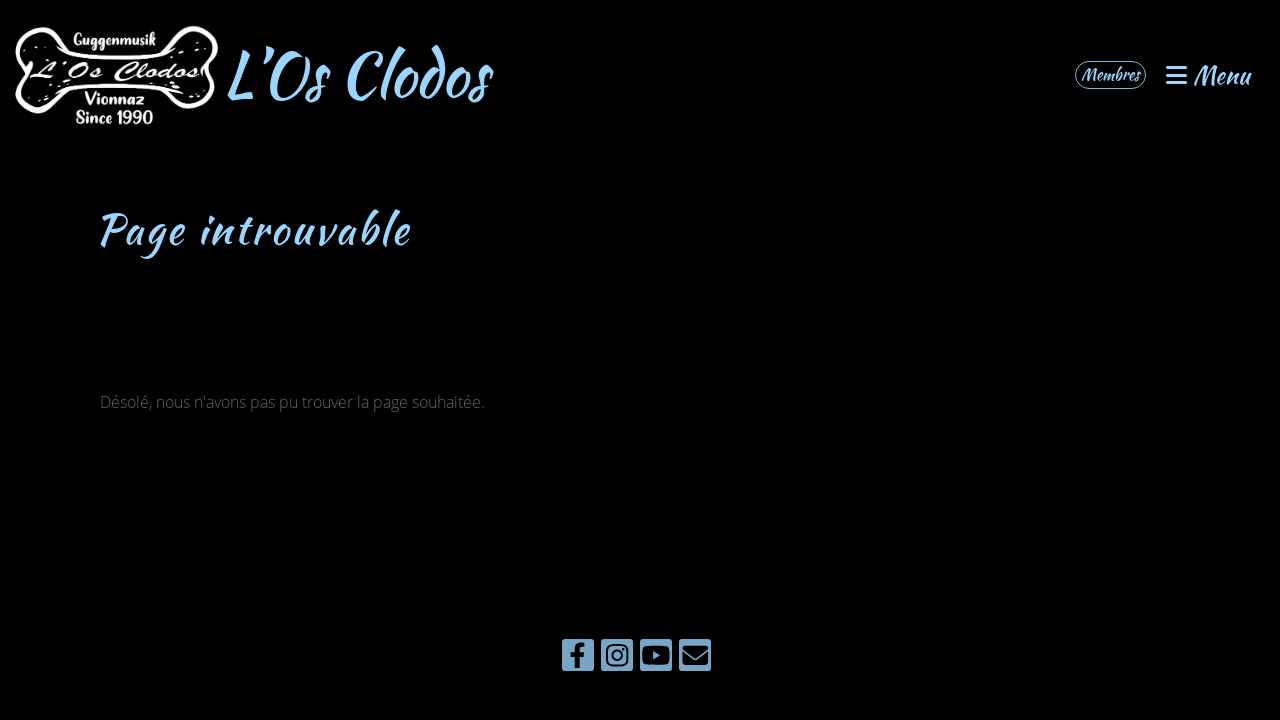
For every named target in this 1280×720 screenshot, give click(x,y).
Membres (1110, 74)
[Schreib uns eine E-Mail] (695, 658)
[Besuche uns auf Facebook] (578, 658)
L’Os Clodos (355, 75)
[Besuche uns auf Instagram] (617, 658)
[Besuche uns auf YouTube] (656, 658)
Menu (1208, 75)
